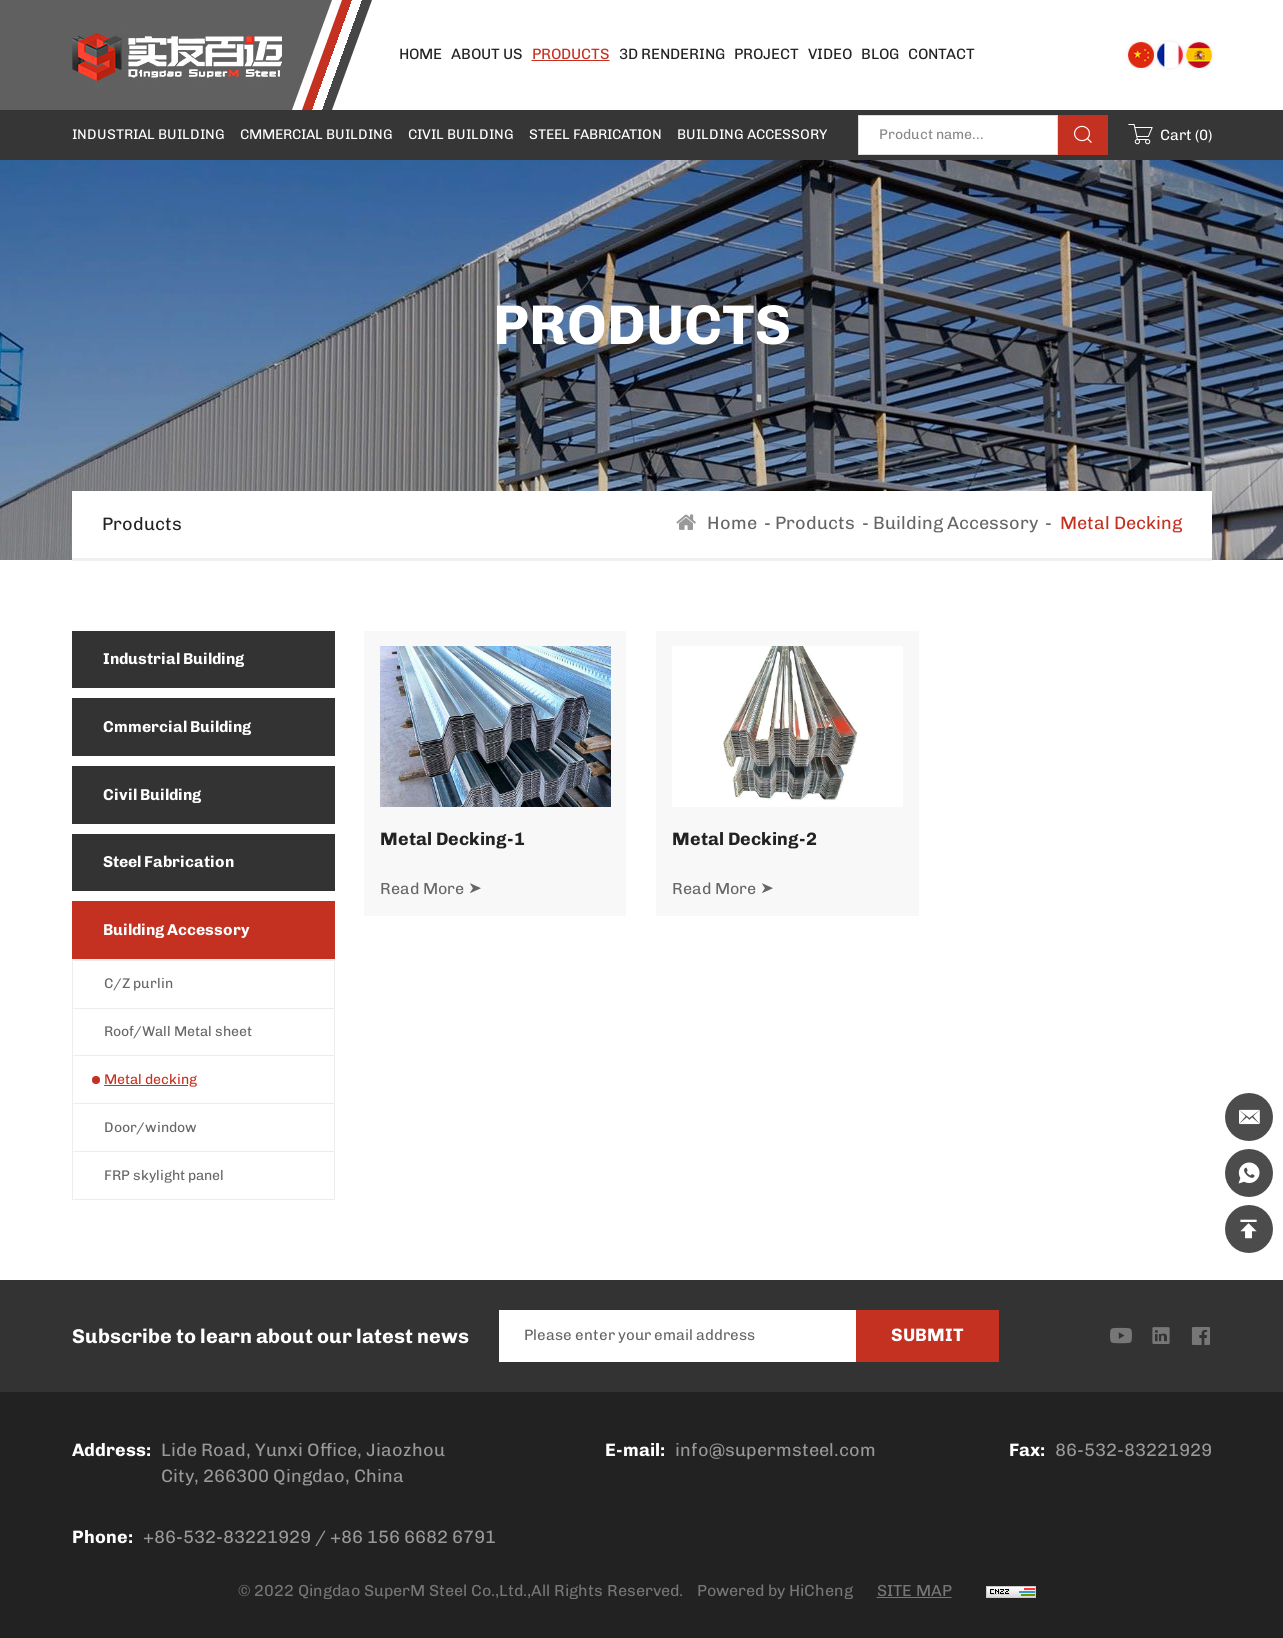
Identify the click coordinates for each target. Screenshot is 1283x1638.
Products (815, 523)
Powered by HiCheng (775, 1590)
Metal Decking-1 (455, 838)
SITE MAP (914, 1590)
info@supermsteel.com (775, 1450)
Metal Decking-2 (747, 838)
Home (732, 523)
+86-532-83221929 (227, 1537)
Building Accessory (955, 523)
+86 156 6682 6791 (413, 1537)
